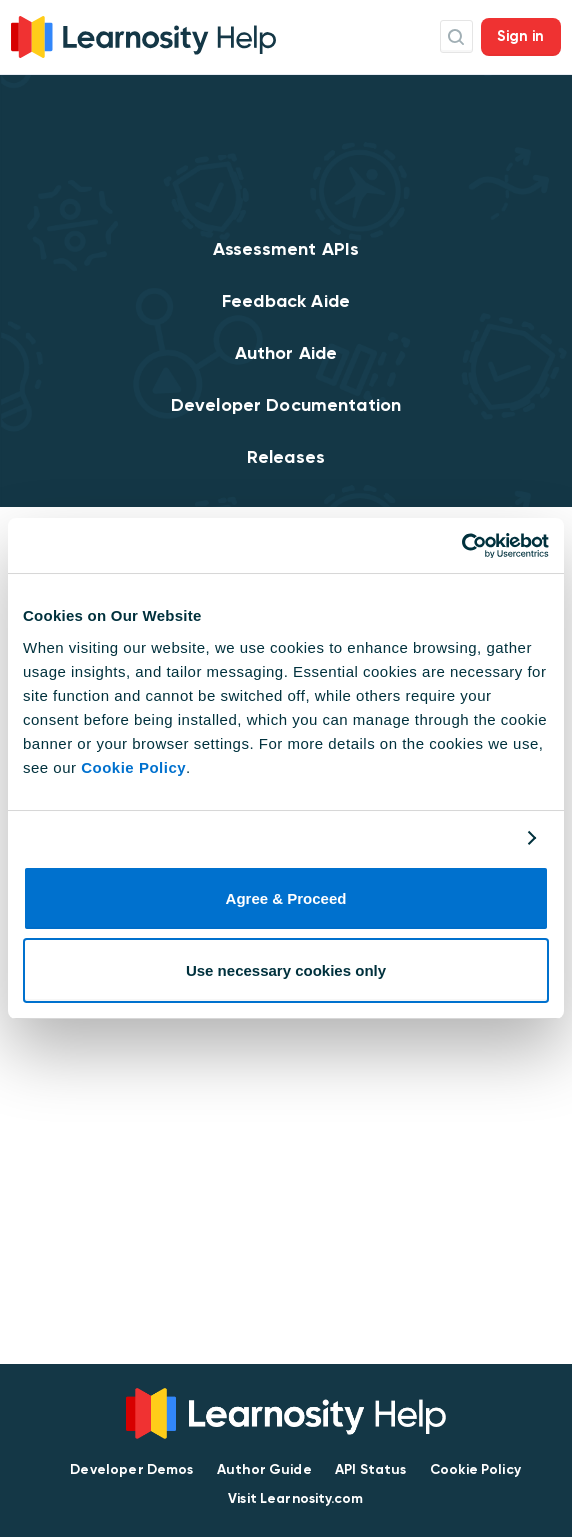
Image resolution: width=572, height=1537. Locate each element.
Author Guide (264, 1469)
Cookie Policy (133, 767)
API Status (371, 1469)
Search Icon (456, 36)
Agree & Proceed (286, 898)
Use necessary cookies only (286, 970)
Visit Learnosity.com (295, 1498)
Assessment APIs (286, 249)
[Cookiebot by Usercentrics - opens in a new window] (461, 546)
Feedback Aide (286, 301)
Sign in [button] (521, 36)
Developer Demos (131, 1469)
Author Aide (286, 353)
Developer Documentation (286, 405)
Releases (286, 457)
